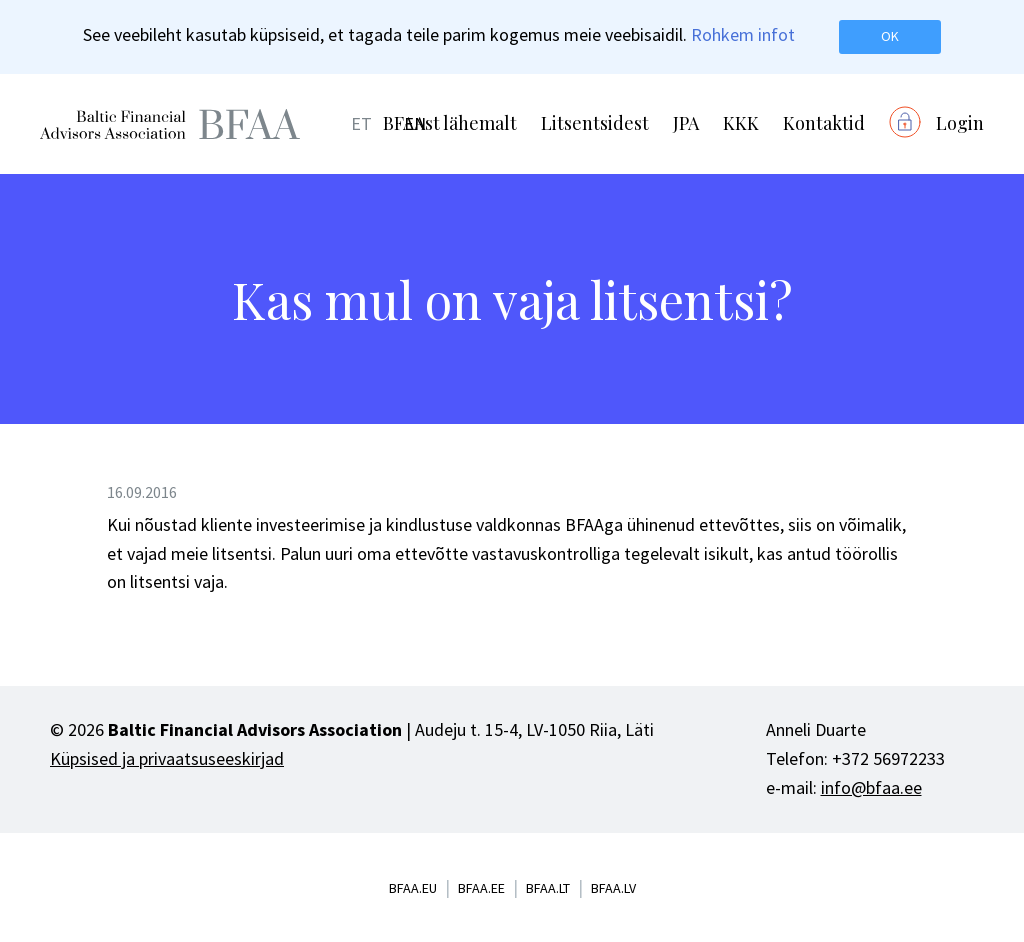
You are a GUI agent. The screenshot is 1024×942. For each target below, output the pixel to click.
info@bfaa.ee (871, 787)
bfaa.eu (413, 888)
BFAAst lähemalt (450, 123)
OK (890, 36)
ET (361, 123)
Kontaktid (824, 123)
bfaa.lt (548, 888)
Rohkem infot (743, 34)
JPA (686, 123)
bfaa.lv (613, 888)
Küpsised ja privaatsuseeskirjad (167, 758)
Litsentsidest (595, 123)
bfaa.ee (481, 888)
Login (960, 123)
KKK (741, 123)
